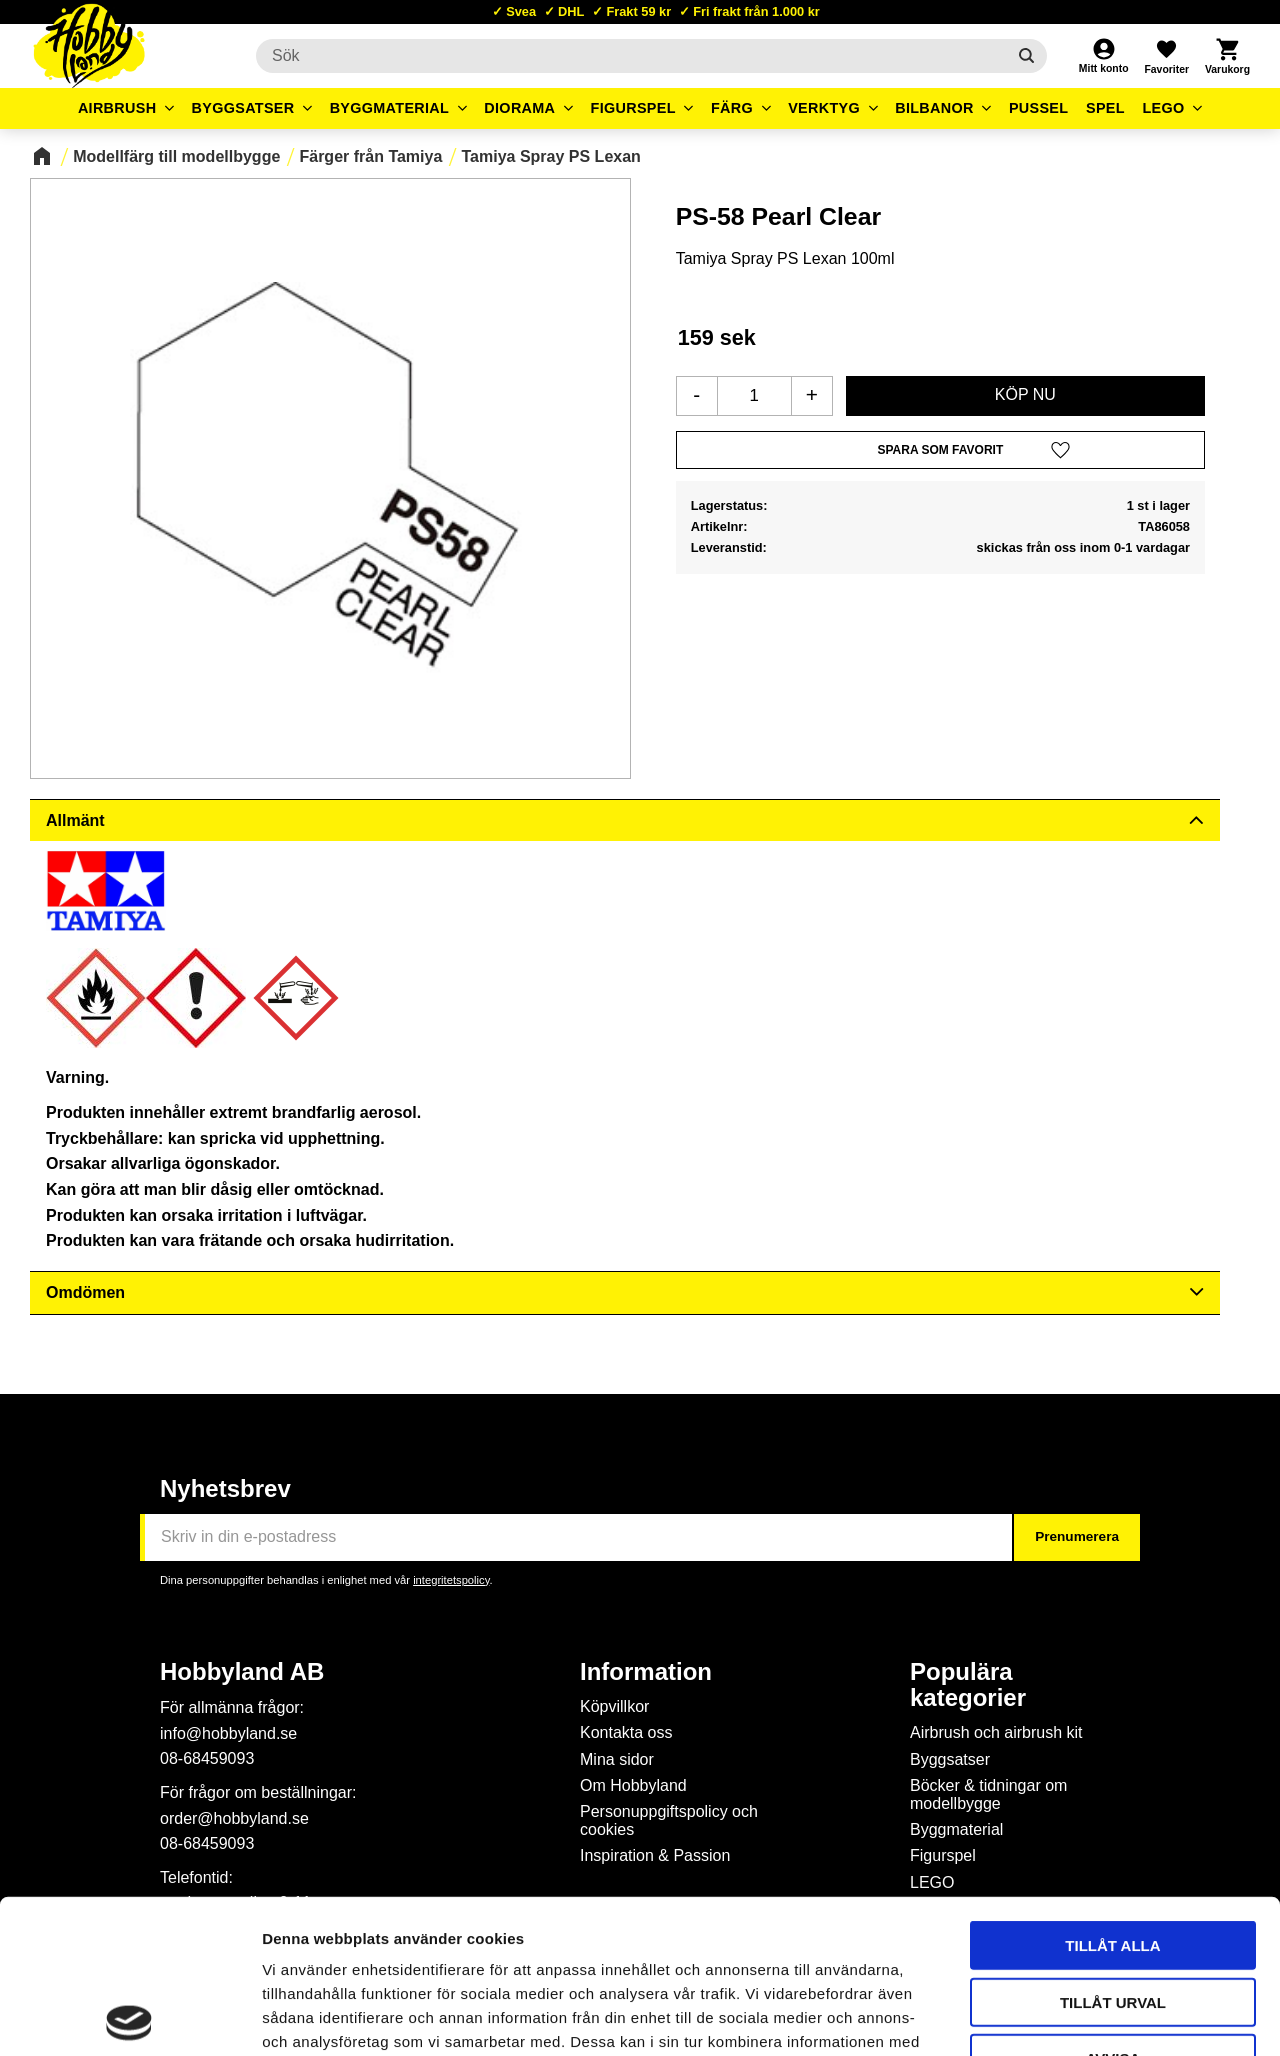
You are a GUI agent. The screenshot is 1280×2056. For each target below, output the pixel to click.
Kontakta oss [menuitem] (626, 1732)
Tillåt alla (1112, 1791)
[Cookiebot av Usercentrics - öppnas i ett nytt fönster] (129, 2017)
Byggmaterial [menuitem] (390, 108)
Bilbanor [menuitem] (934, 108)
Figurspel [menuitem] (633, 108)
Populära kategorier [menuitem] (968, 1685)
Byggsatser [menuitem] (243, 108)
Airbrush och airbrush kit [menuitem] (996, 1732)
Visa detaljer (1086, 2016)
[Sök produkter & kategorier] (631, 56)
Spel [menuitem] (1105, 108)
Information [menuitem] (646, 1672)
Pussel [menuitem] (1039, 108)
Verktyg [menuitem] (824, 108)
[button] (1166, 56)
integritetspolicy (451, 1580)
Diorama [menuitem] (519, 108)
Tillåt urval (1113, 1848)
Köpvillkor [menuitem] (614, 1706)
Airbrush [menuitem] (117, 108)
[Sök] (1026, 56)
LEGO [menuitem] (1163, 108)
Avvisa (1113, 1904)
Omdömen (85, 1292)
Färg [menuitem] (732, 108)
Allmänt (75, 820)
